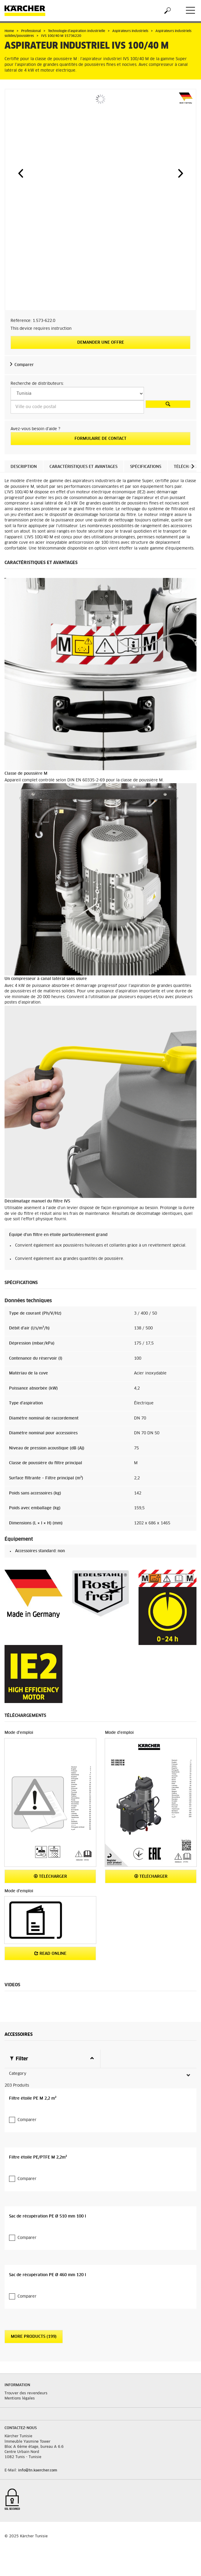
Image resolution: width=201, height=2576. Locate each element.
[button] (20, 173)
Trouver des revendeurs (26, 2381)
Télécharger (50, 1876)
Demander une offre (100, 343)
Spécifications (145, 467)
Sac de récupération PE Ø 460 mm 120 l (47, 2263)
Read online (50, 1953)
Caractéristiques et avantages (83, 467)
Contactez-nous (21, 2416)
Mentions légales (20, 2387)
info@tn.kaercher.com (37, 2459)
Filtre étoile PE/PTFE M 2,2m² (38, 2146)
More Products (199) (33, 2325)
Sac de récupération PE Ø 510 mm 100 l (47, 2204)
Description (24, 467)
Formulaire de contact (100, 439)
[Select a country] (77, 393)
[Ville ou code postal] (77, 407)
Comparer (24, 365)
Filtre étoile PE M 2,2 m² (32, 2087)
